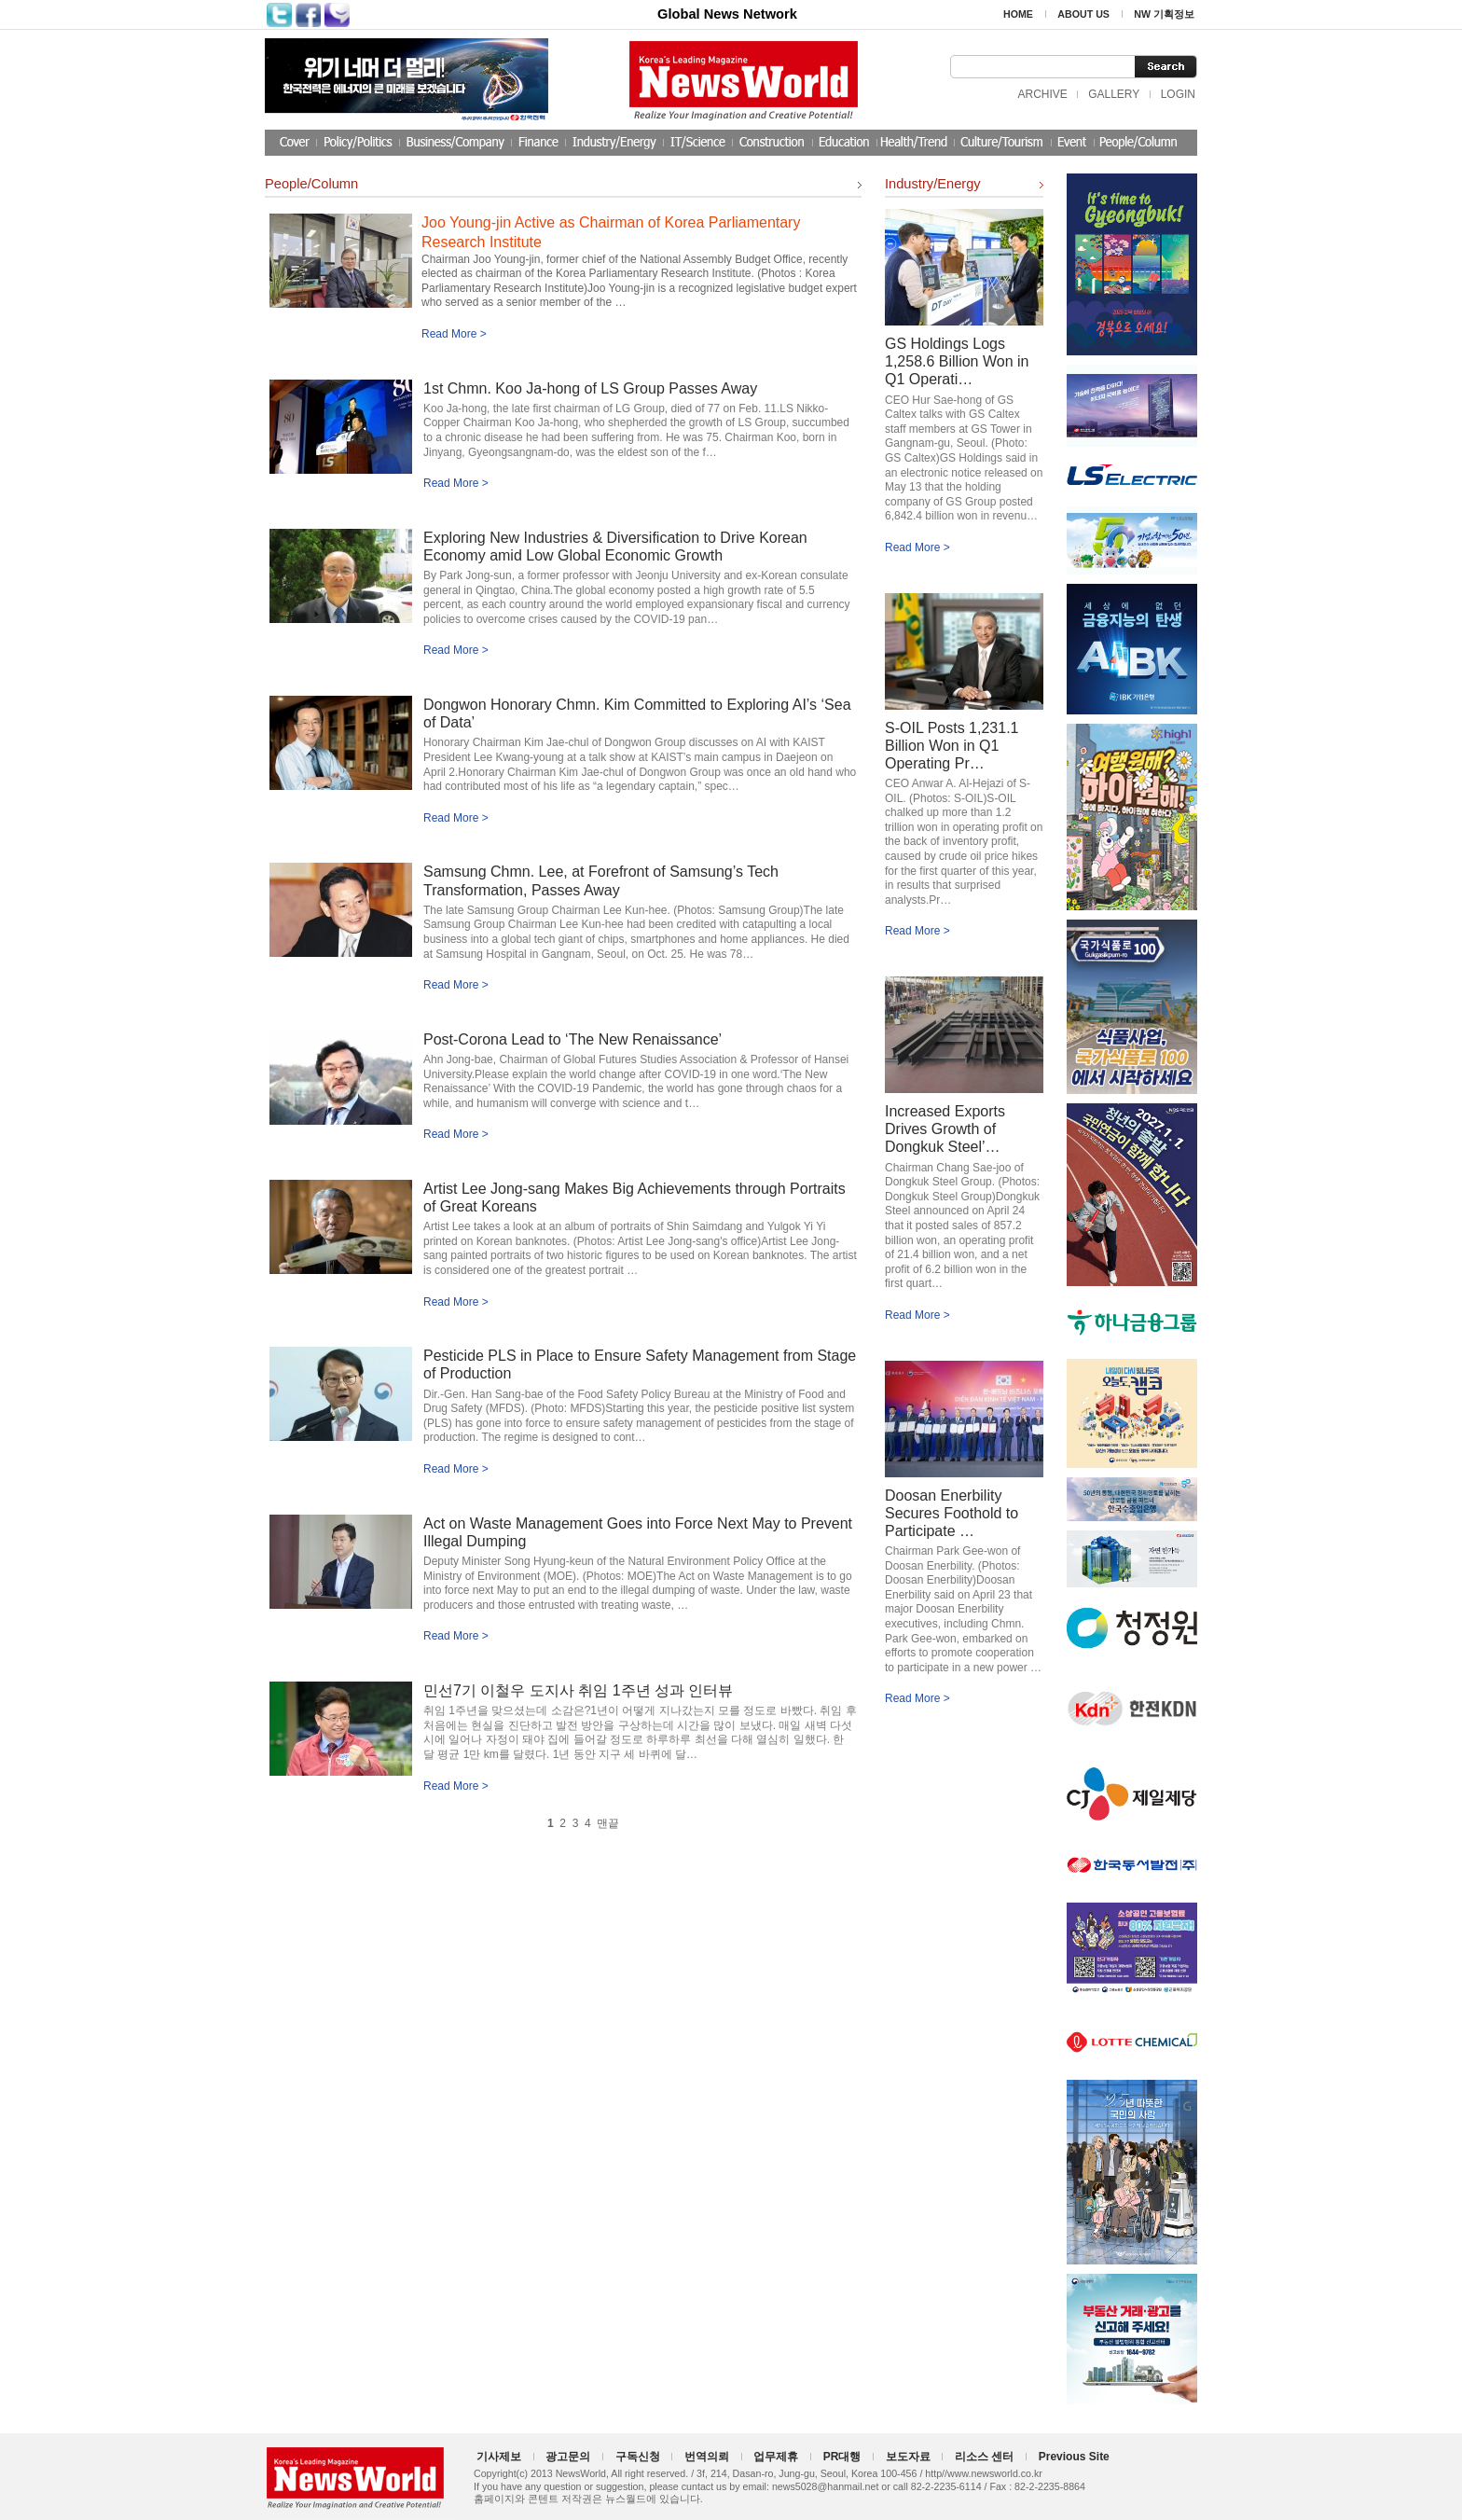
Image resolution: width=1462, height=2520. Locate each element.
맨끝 (608, 1823)
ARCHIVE (1042, 94)
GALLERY (1113, 94)
